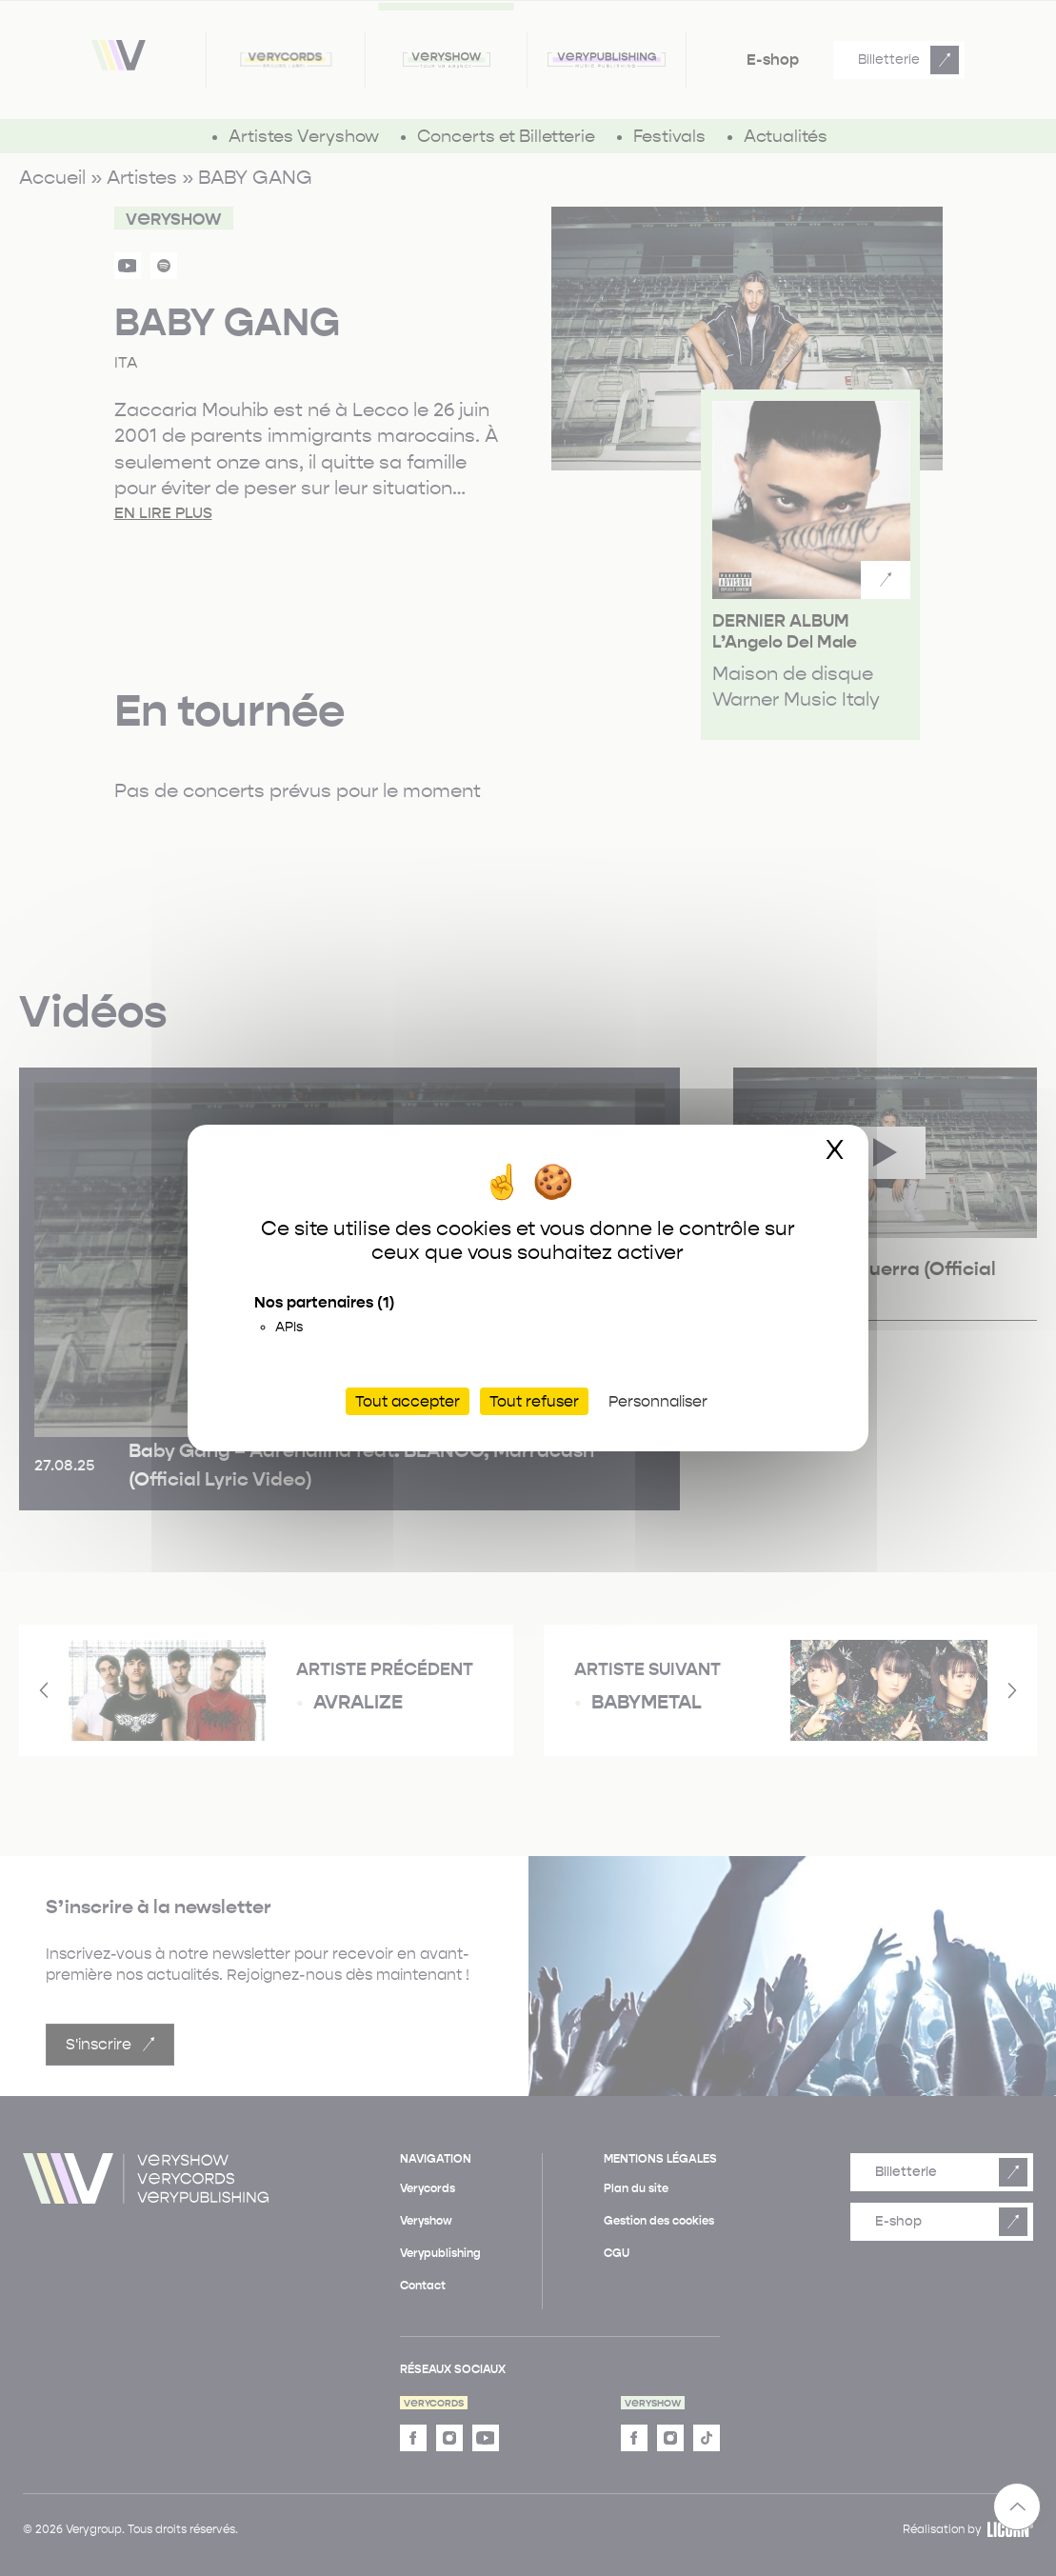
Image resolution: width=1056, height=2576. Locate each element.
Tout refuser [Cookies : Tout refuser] (534, 1401)
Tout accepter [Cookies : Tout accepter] (407, 1401)
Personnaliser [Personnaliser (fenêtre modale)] (657, 1401)
